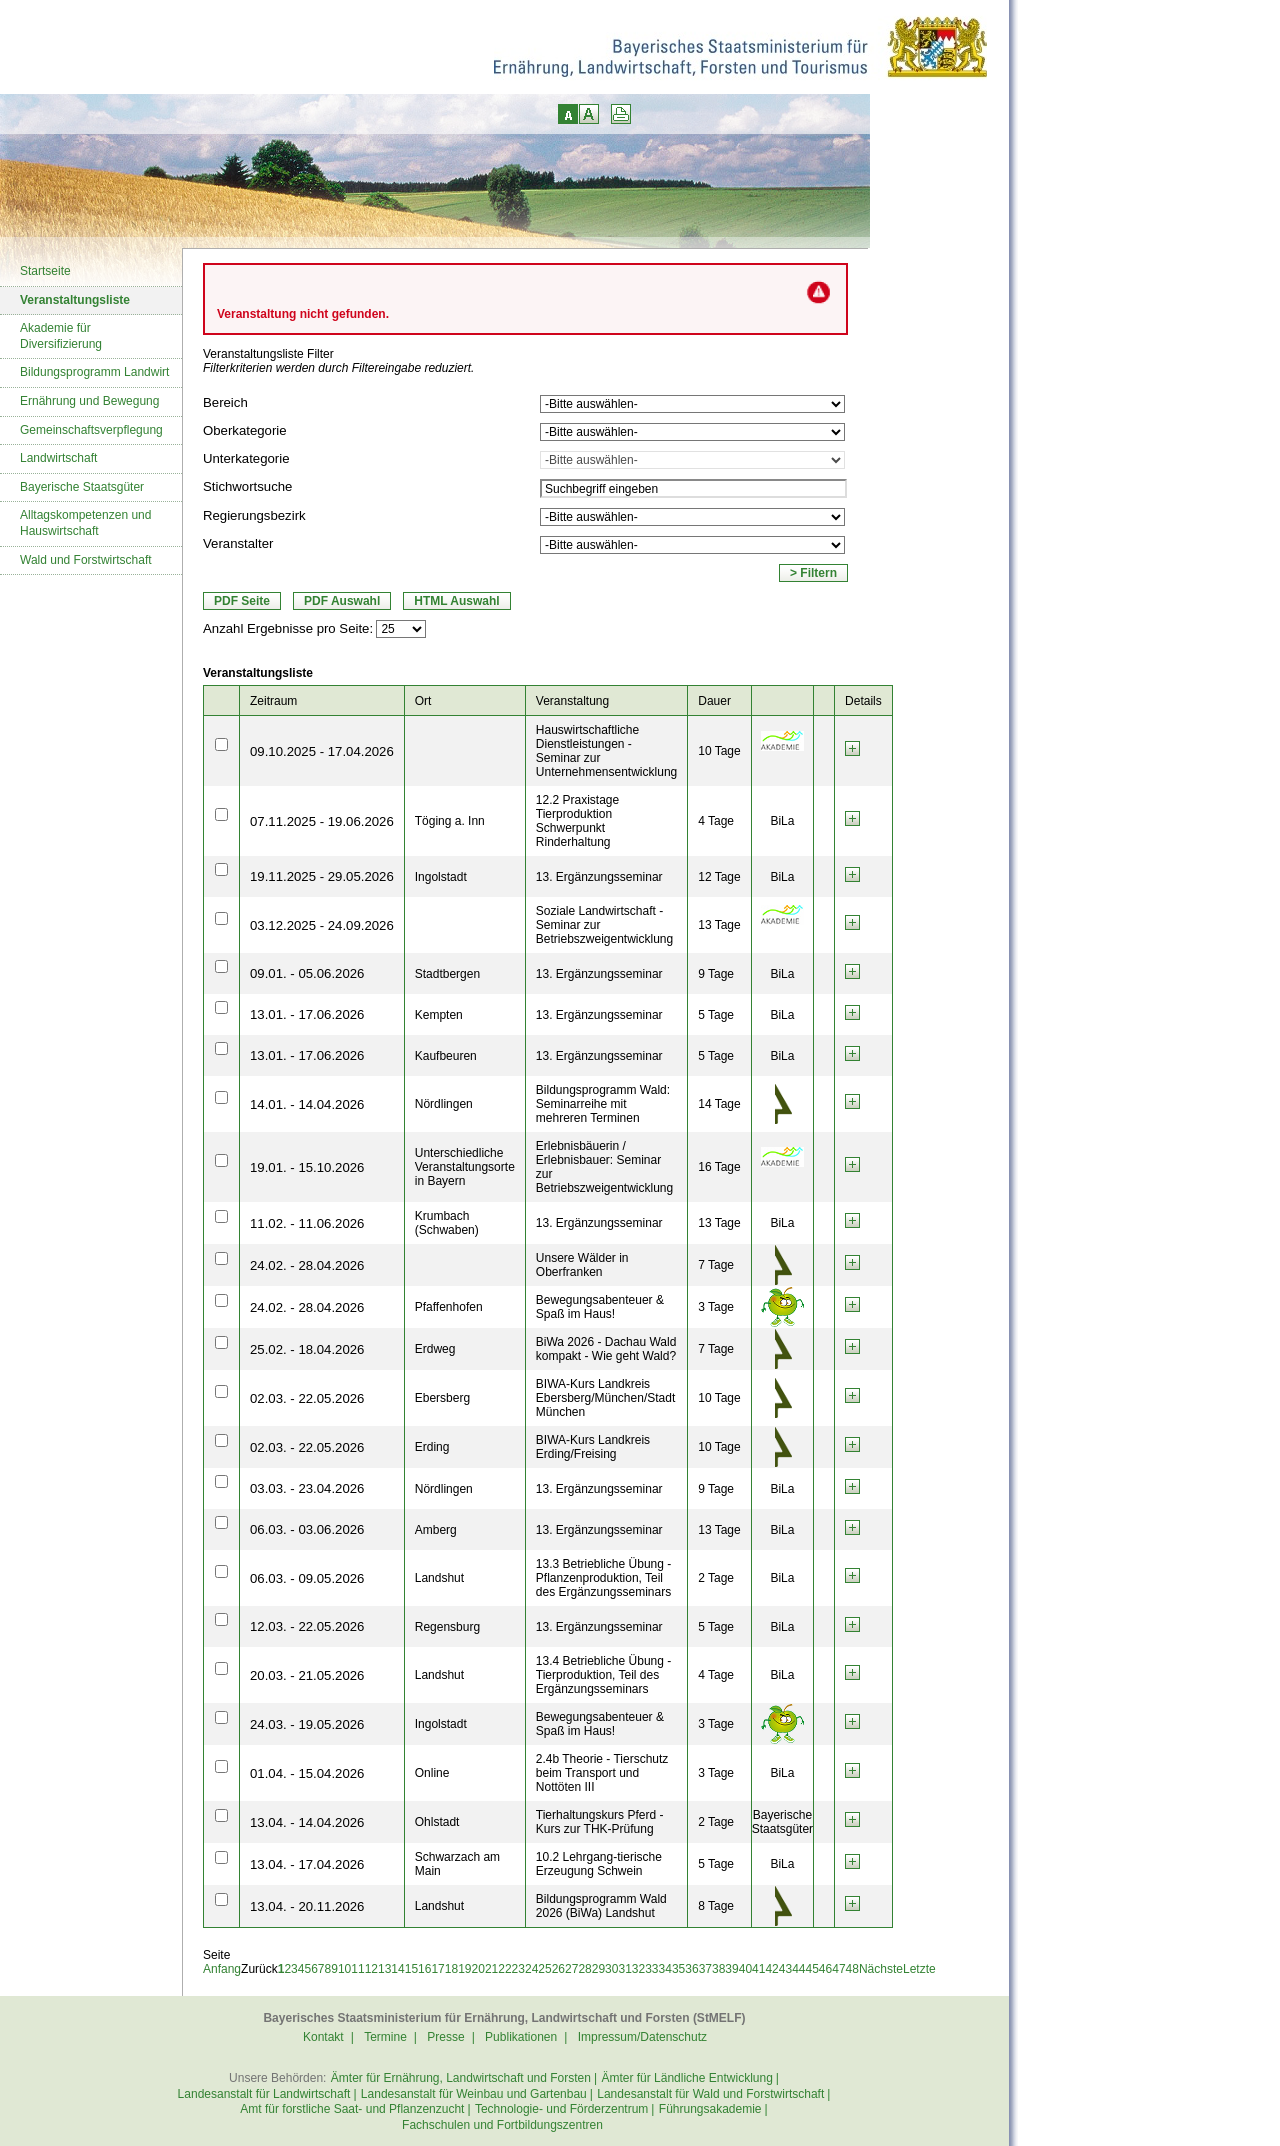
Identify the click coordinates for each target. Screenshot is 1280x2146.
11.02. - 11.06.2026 (307, 1223)
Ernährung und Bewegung (89, 401)
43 (785, 1969)
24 (531, 1969)
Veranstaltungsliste (75, 300)
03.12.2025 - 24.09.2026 (322, 925)
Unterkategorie (246, 458)
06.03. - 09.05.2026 (307, 1578)
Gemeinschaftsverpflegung (91, 430)
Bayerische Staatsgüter (82, 487)
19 (464, 1969)
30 (611, 1969)
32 (638, 1969)
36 (691, 1969)
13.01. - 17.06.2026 (307, 1014)
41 (758, 1969)
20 (478, 1969)
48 (852, 1969)
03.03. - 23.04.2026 (307, 1488)
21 (491, 1969)
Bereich (225, 402)
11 (357, 1969)
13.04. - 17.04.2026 (307, 1864)
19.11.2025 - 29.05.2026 (322, 876)
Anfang (222, 1969)
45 (812, 1969)
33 (651, 1969)
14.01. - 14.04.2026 (307, 1104)
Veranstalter (238, 543)
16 (424, 1969)
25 (544, 1969)
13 (384, 1969)
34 (665, 1969)
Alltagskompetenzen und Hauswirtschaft (85, 523)
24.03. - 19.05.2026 (307, 1724)
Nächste (881, 1969)
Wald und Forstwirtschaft (86, 560)
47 (838, 1969)
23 (518, 1969)
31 (624, 1969)
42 (771, 1969)
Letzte (919, 1969)
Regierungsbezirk (254, 515)
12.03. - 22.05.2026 (307, 1626)
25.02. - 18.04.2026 (307, 1349)
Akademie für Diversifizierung (61, 336)
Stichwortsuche (247, 486)
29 (598, 1969)
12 (371, 1969)
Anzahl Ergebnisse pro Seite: (288, 628)
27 (571, 1969)
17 (437, 1969)
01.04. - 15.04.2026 (307, 1773)
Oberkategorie (245, 430)
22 (504, 1969)
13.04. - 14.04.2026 (307, 1822)
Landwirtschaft (58, 458)
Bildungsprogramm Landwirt (94, 372)
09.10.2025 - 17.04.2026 (322, 751)
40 (745, 1969)
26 (558, 1969)
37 (705, 1969)
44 (798, 1969)
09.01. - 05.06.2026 (307, 973)
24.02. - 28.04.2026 (307, 1265)
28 (584, 1969)
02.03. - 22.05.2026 (307, 1398)
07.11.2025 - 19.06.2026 (322, 821)
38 (718, 1969)
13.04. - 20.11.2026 (307, 1906)
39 (731, 1969)
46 (825, 1969)
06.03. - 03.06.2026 (307, 1529)
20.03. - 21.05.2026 (307, 1675)
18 (451, 1969)
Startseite (45, 271)
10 (344, 1969)
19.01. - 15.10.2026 (307, 1167)
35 (678, 1969)
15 (411, 1969)
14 (397, 1969)
